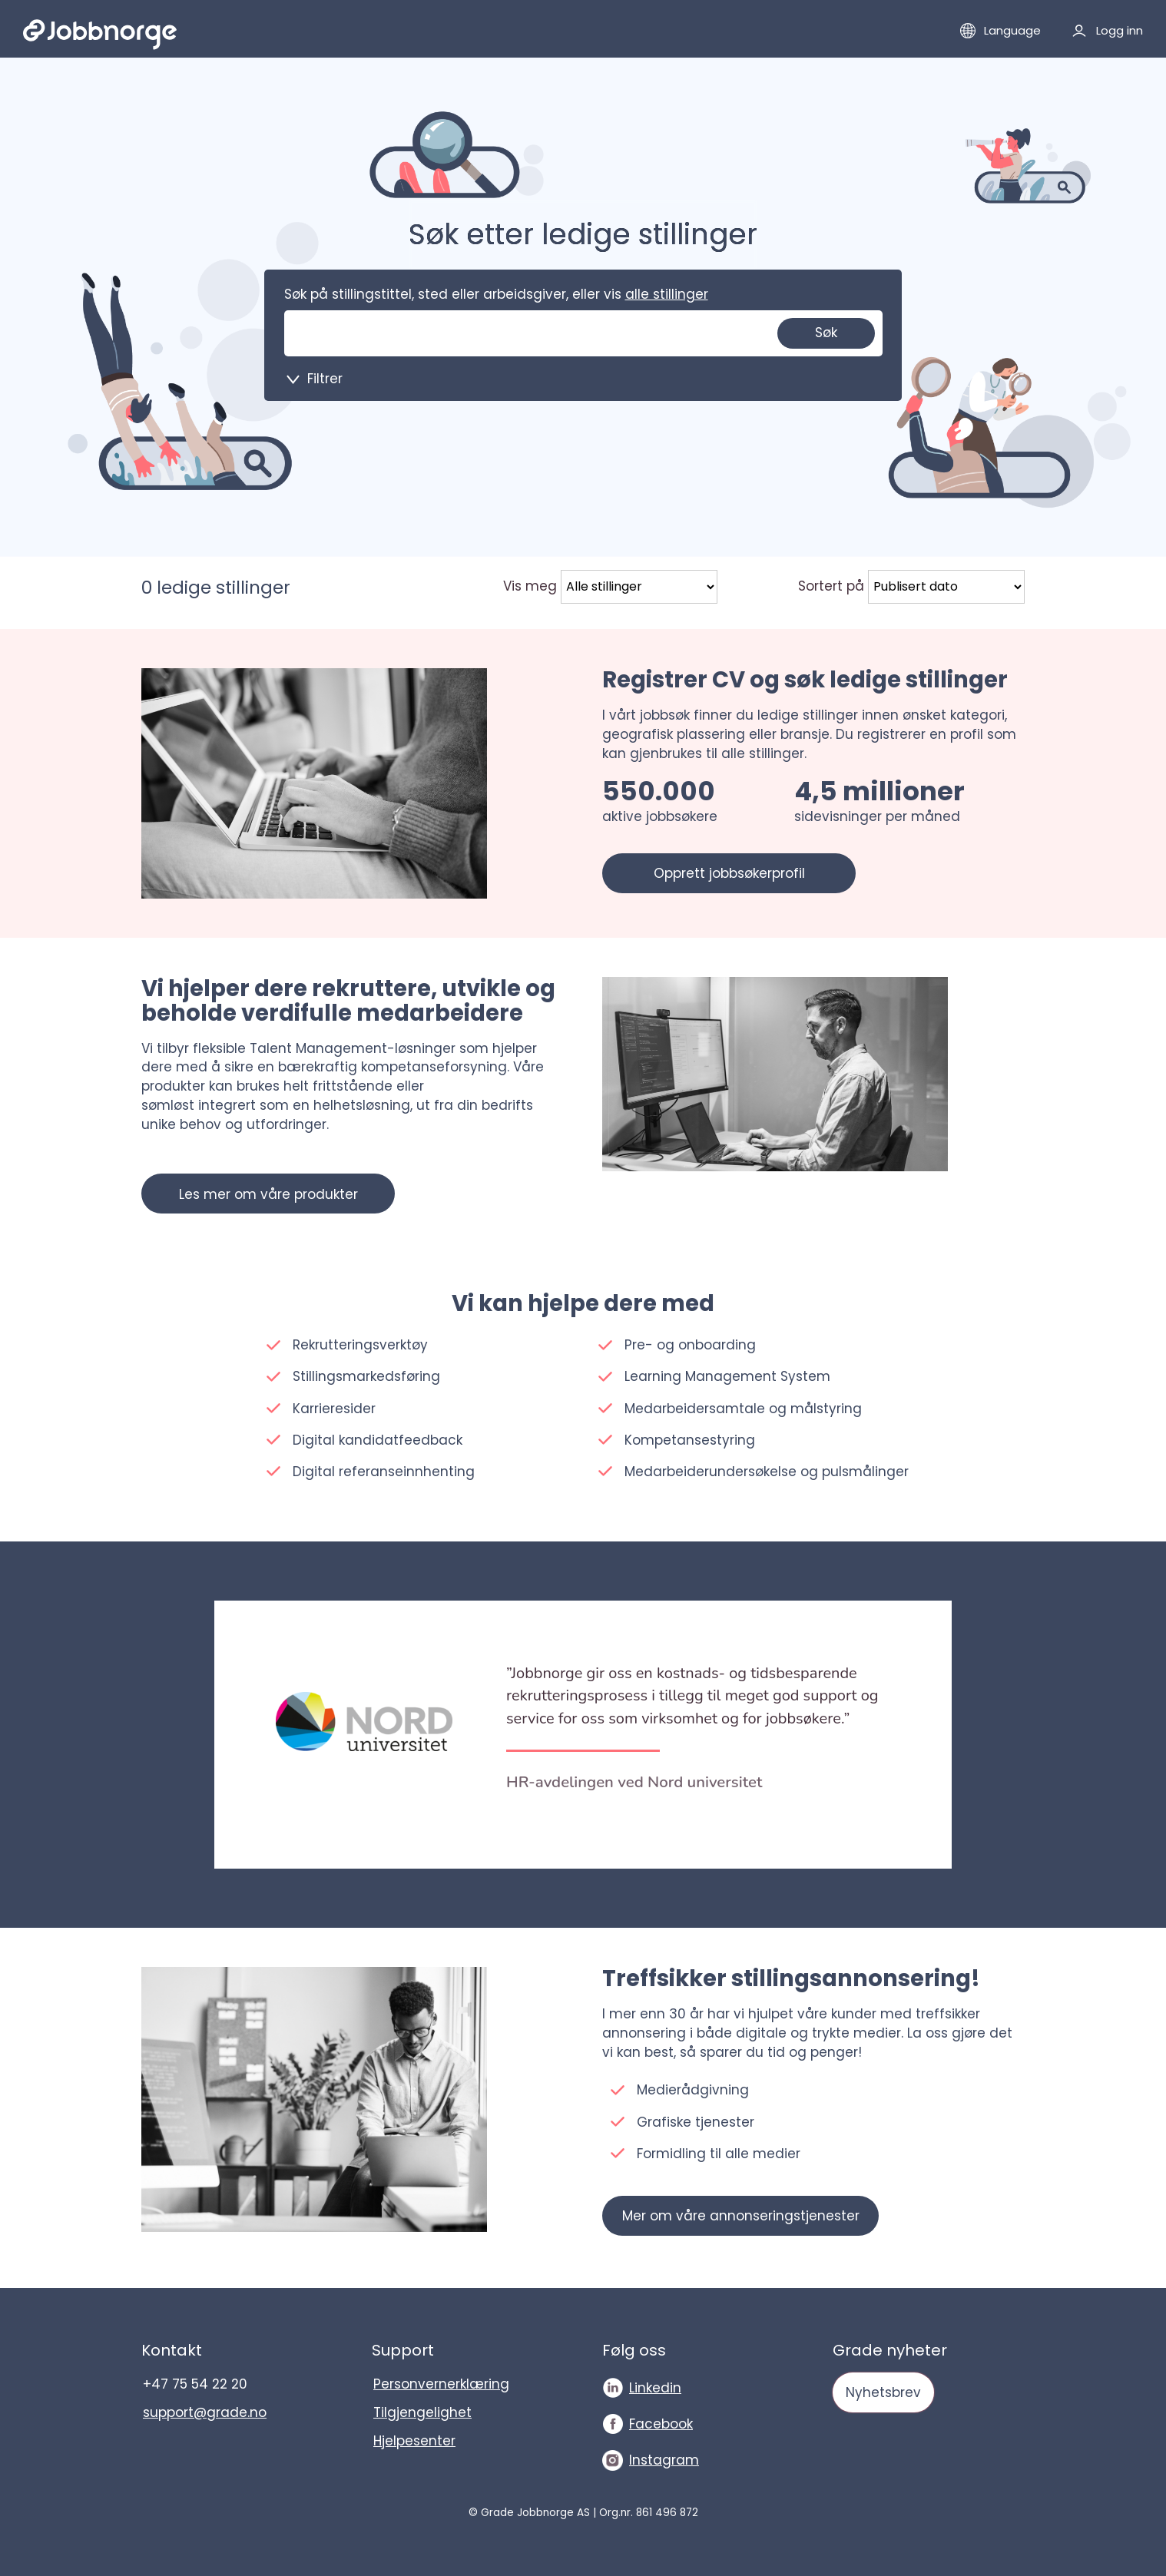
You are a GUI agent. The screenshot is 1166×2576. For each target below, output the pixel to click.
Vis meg (530, 586)
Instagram (664, 2460)
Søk (826, 332)
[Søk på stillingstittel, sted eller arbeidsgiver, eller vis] (419, 333)
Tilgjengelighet (422, 2412)
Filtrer (325, 378)
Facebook (661, 2424)
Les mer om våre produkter (268, 1194)
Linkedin (655, 2388)
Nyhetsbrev (883, 2392)
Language (1012, 30)
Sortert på (831, 586)
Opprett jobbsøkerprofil (729, 873)
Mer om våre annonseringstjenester (741, 2216)
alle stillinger (666, 294)
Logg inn (1119, 30)
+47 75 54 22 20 (195, 2384)
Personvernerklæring (441, 2384)
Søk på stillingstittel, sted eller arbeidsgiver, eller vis (496, 294)
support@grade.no (205, 2412)
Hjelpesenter (414, 2441)
